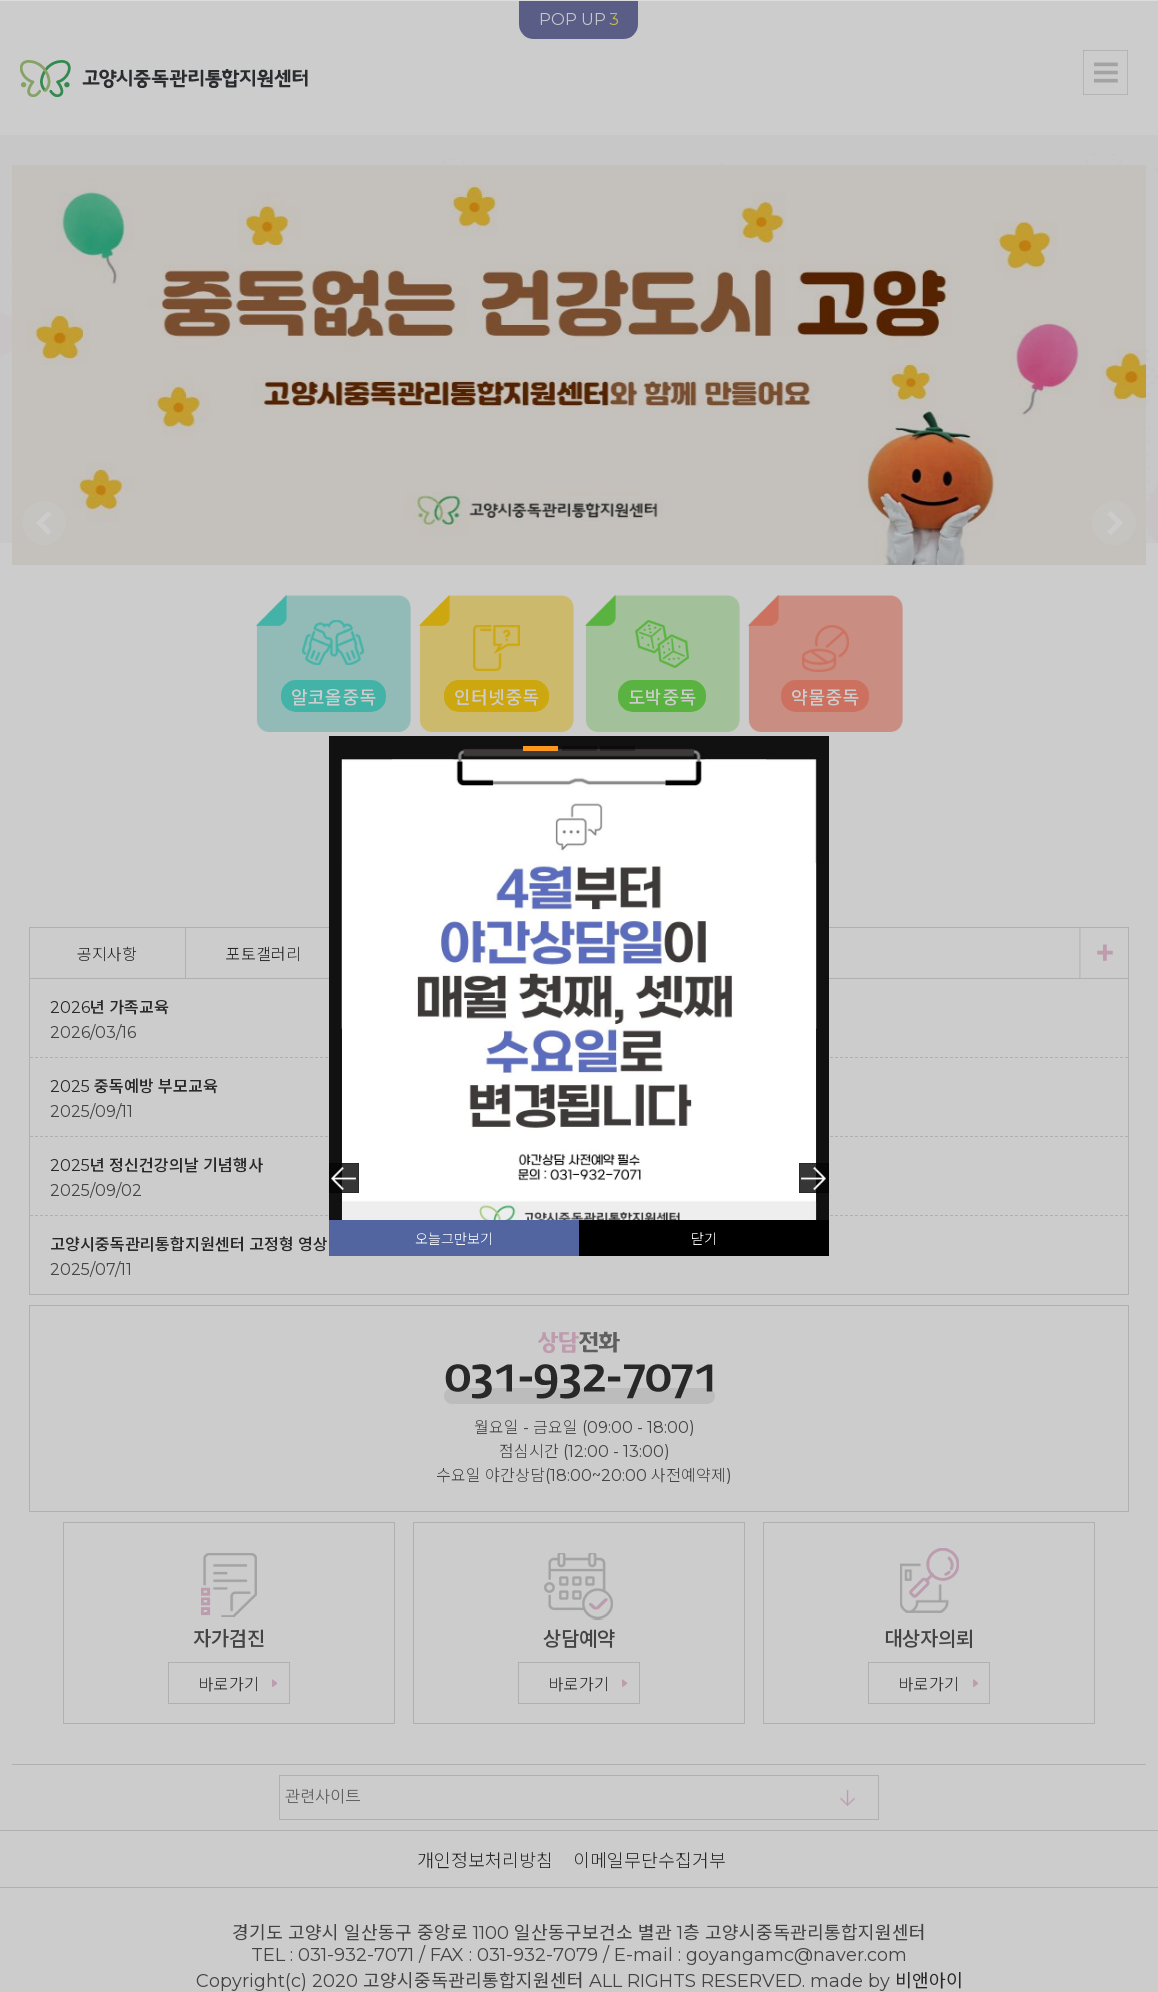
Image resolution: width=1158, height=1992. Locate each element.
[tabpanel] (579, 986)
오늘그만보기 (454, 1239)
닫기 (704, 1239)
